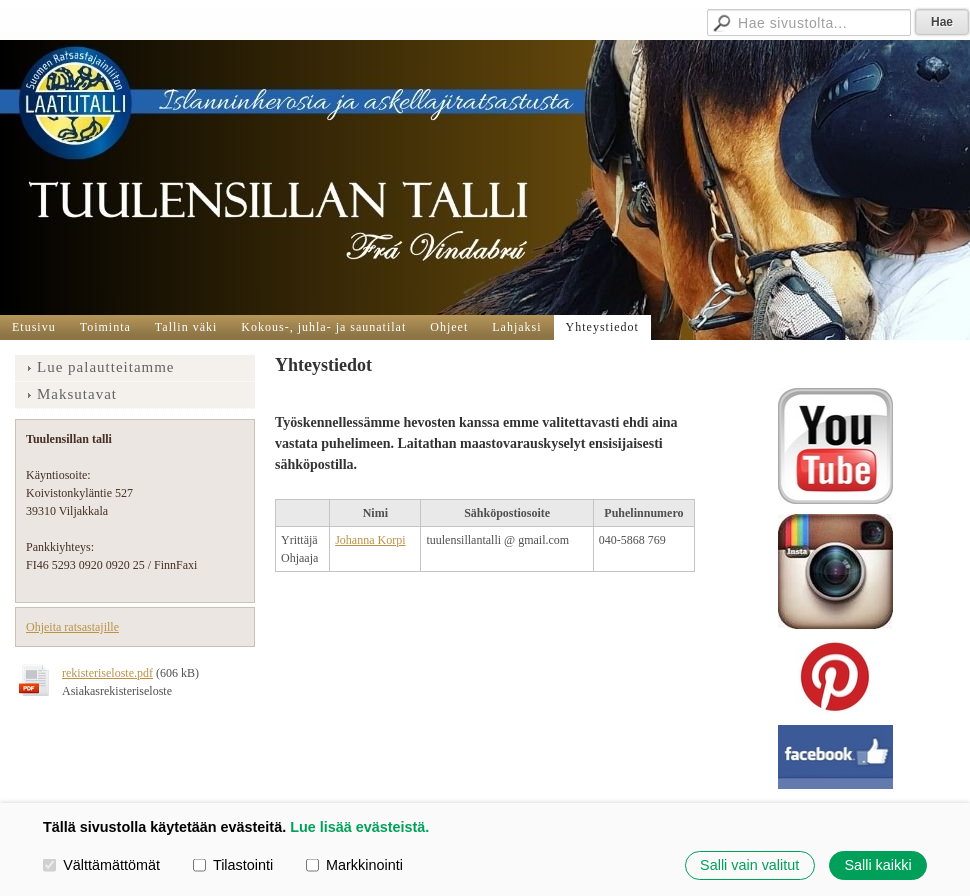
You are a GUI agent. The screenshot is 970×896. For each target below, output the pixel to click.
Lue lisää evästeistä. (359, 827)
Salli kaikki (877, 865)
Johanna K (360, 540)
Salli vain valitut (749, 865)
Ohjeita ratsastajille (72, 627)
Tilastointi (233, 865)
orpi (395, 540)
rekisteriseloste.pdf (107, 673)
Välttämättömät (101, 865)
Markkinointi (354, 865)
